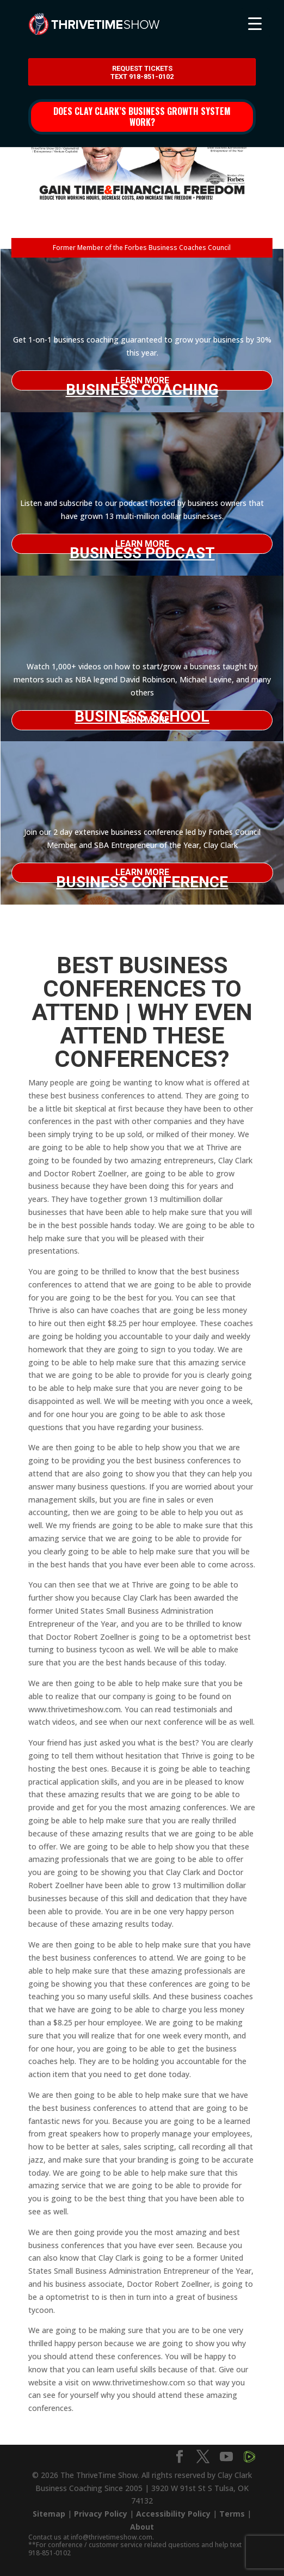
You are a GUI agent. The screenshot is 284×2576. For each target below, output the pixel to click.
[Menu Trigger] (255, 23)
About (142, 2527)
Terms (232, 2513)
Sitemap (49, 2513)
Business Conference (142, 878)
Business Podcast (142, 549)
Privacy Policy (100, 2513)
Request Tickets (142, 72)
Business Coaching (142, 385)
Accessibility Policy (173, 2513)
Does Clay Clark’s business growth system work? (142, 116)
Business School (142, 716)
